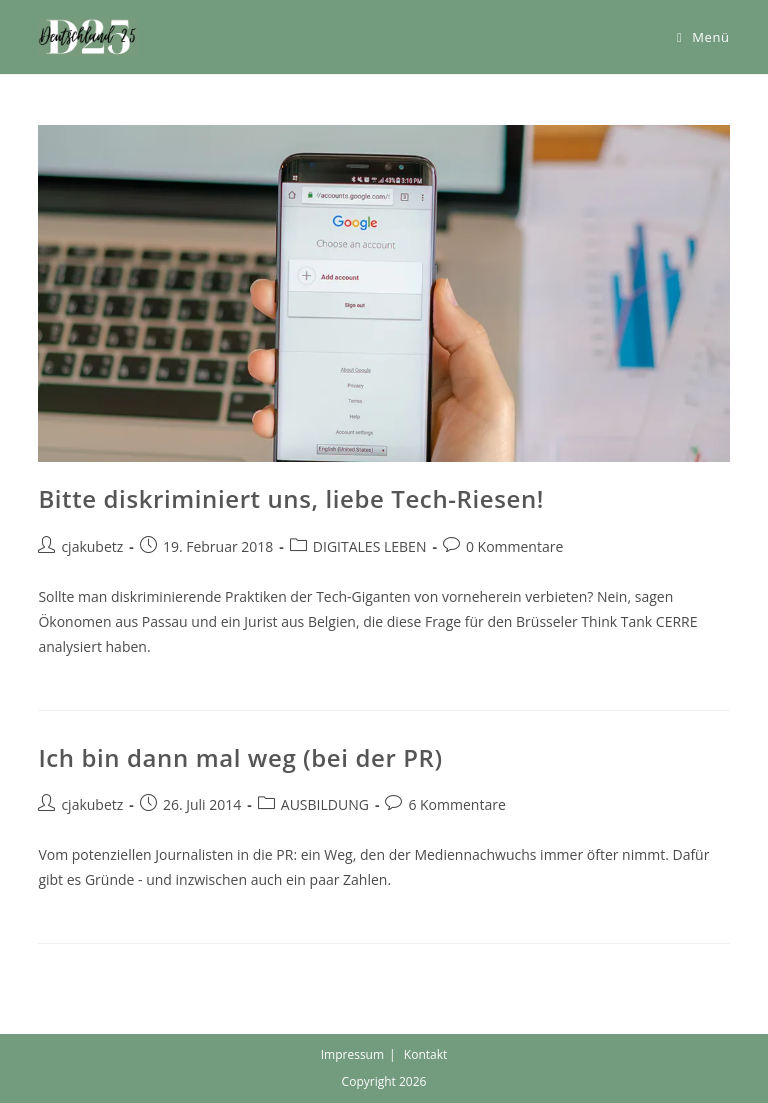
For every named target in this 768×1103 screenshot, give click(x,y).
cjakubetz (92, 546)
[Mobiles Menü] (703, 37)
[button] (88, 37)
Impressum (352, 1054)
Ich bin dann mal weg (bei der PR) (240, 757)
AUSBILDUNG (325, 804)
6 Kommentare (456, 804)
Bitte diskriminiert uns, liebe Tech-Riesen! (291, 498)
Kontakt (425, 1054)
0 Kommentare (514, 546)
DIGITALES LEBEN (370, 546)
